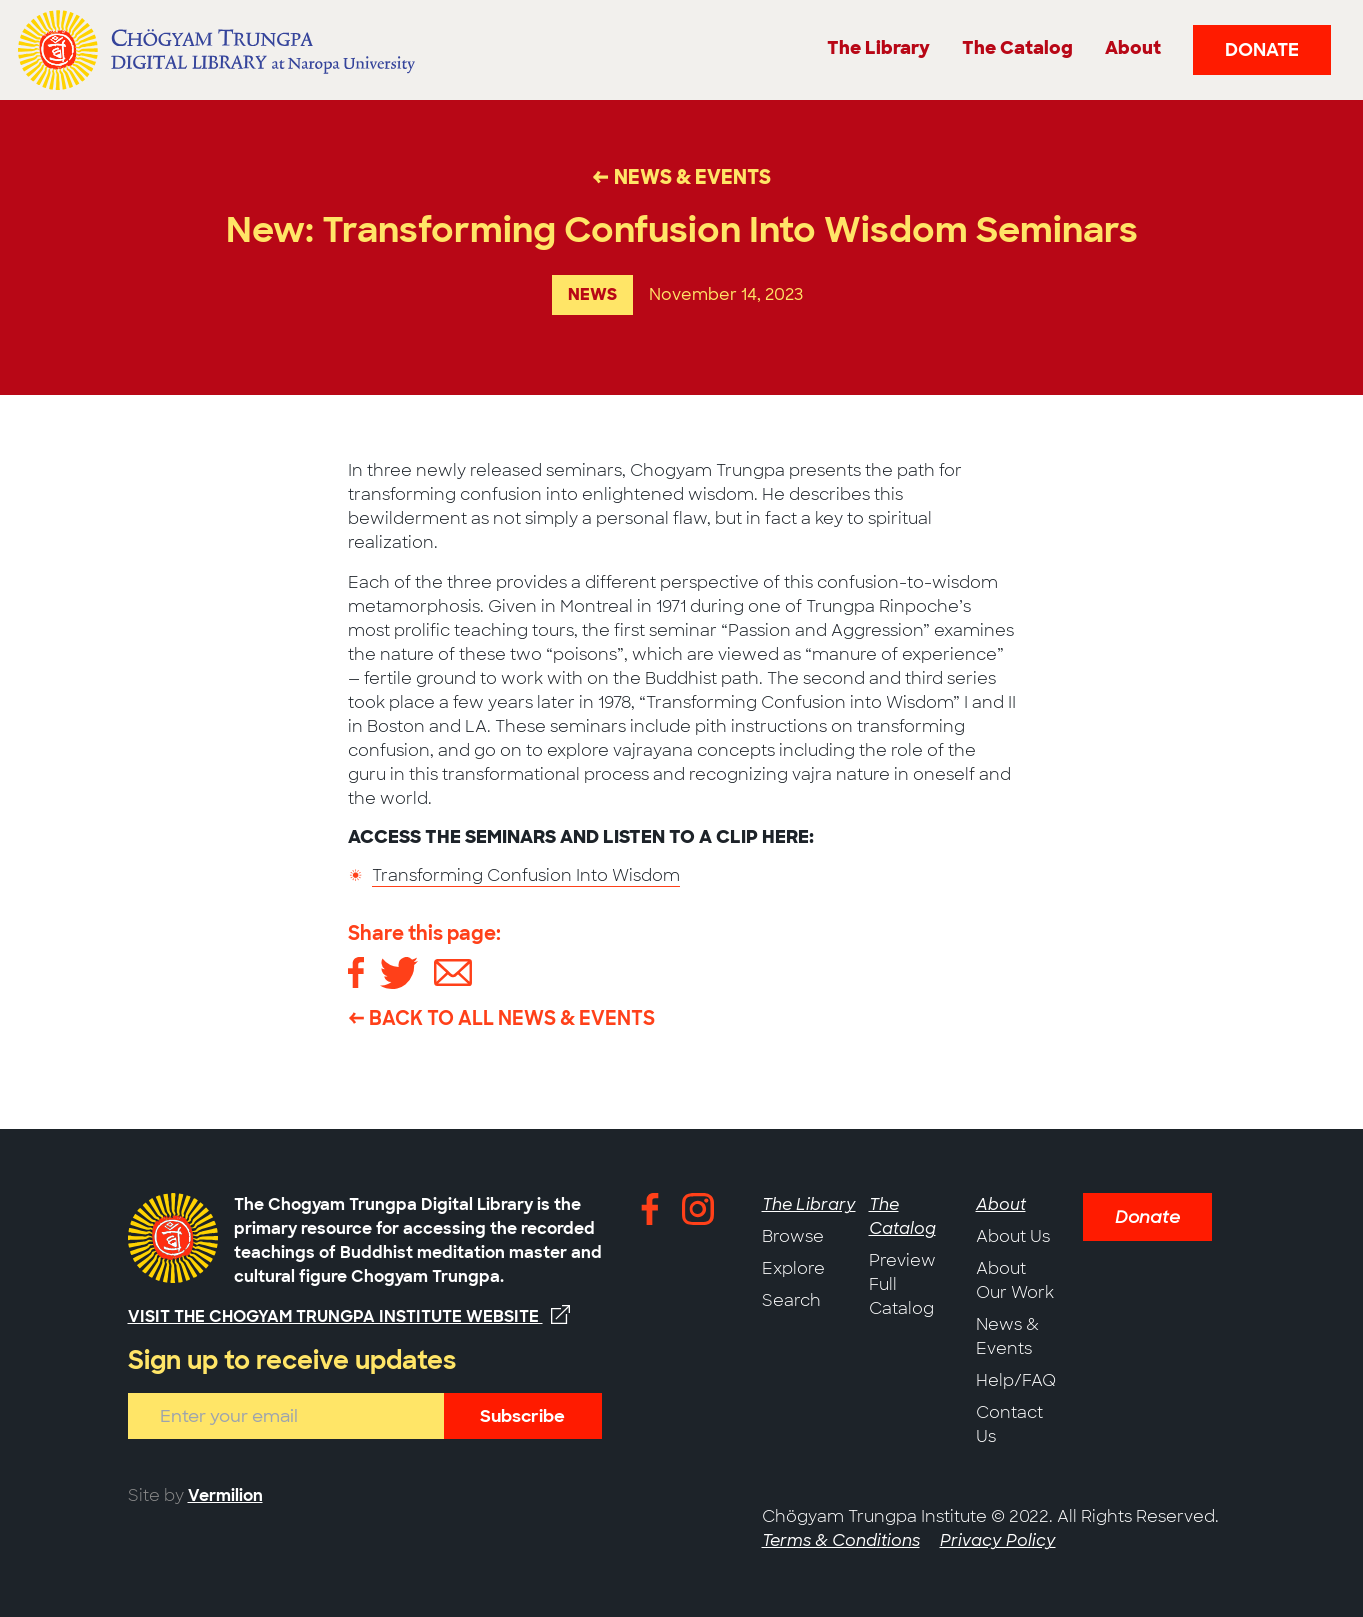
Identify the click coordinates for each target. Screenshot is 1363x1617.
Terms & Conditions (841, 1540)
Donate (1262, 50)
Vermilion (225, 1495)
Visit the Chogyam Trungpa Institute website (349, 1316)
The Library (809, 1204)
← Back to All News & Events (501, 1018)
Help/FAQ (1016, 1380)
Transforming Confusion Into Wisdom (526, 875)
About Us (1013, 1236)
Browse (793, 1236)
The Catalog (902, 1216)
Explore (793, 1268)
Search (791, 1300)
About (1001, 1204)
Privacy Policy (998, 1540)
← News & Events (681, 177)
